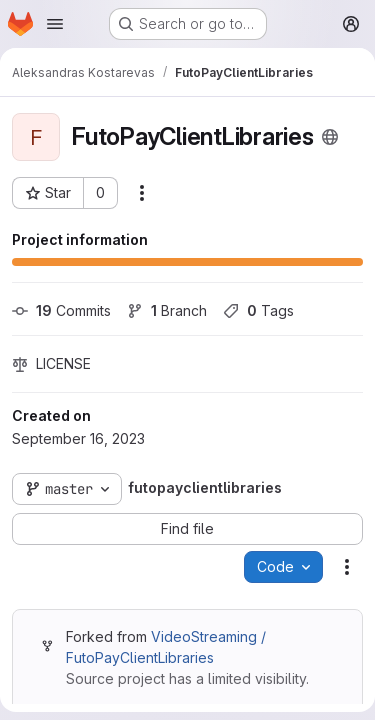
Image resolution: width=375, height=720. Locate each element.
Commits (61, 310)
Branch (167, 310)
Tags (258, 310)
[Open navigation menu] (55, 24)
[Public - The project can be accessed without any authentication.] (330, 137)
